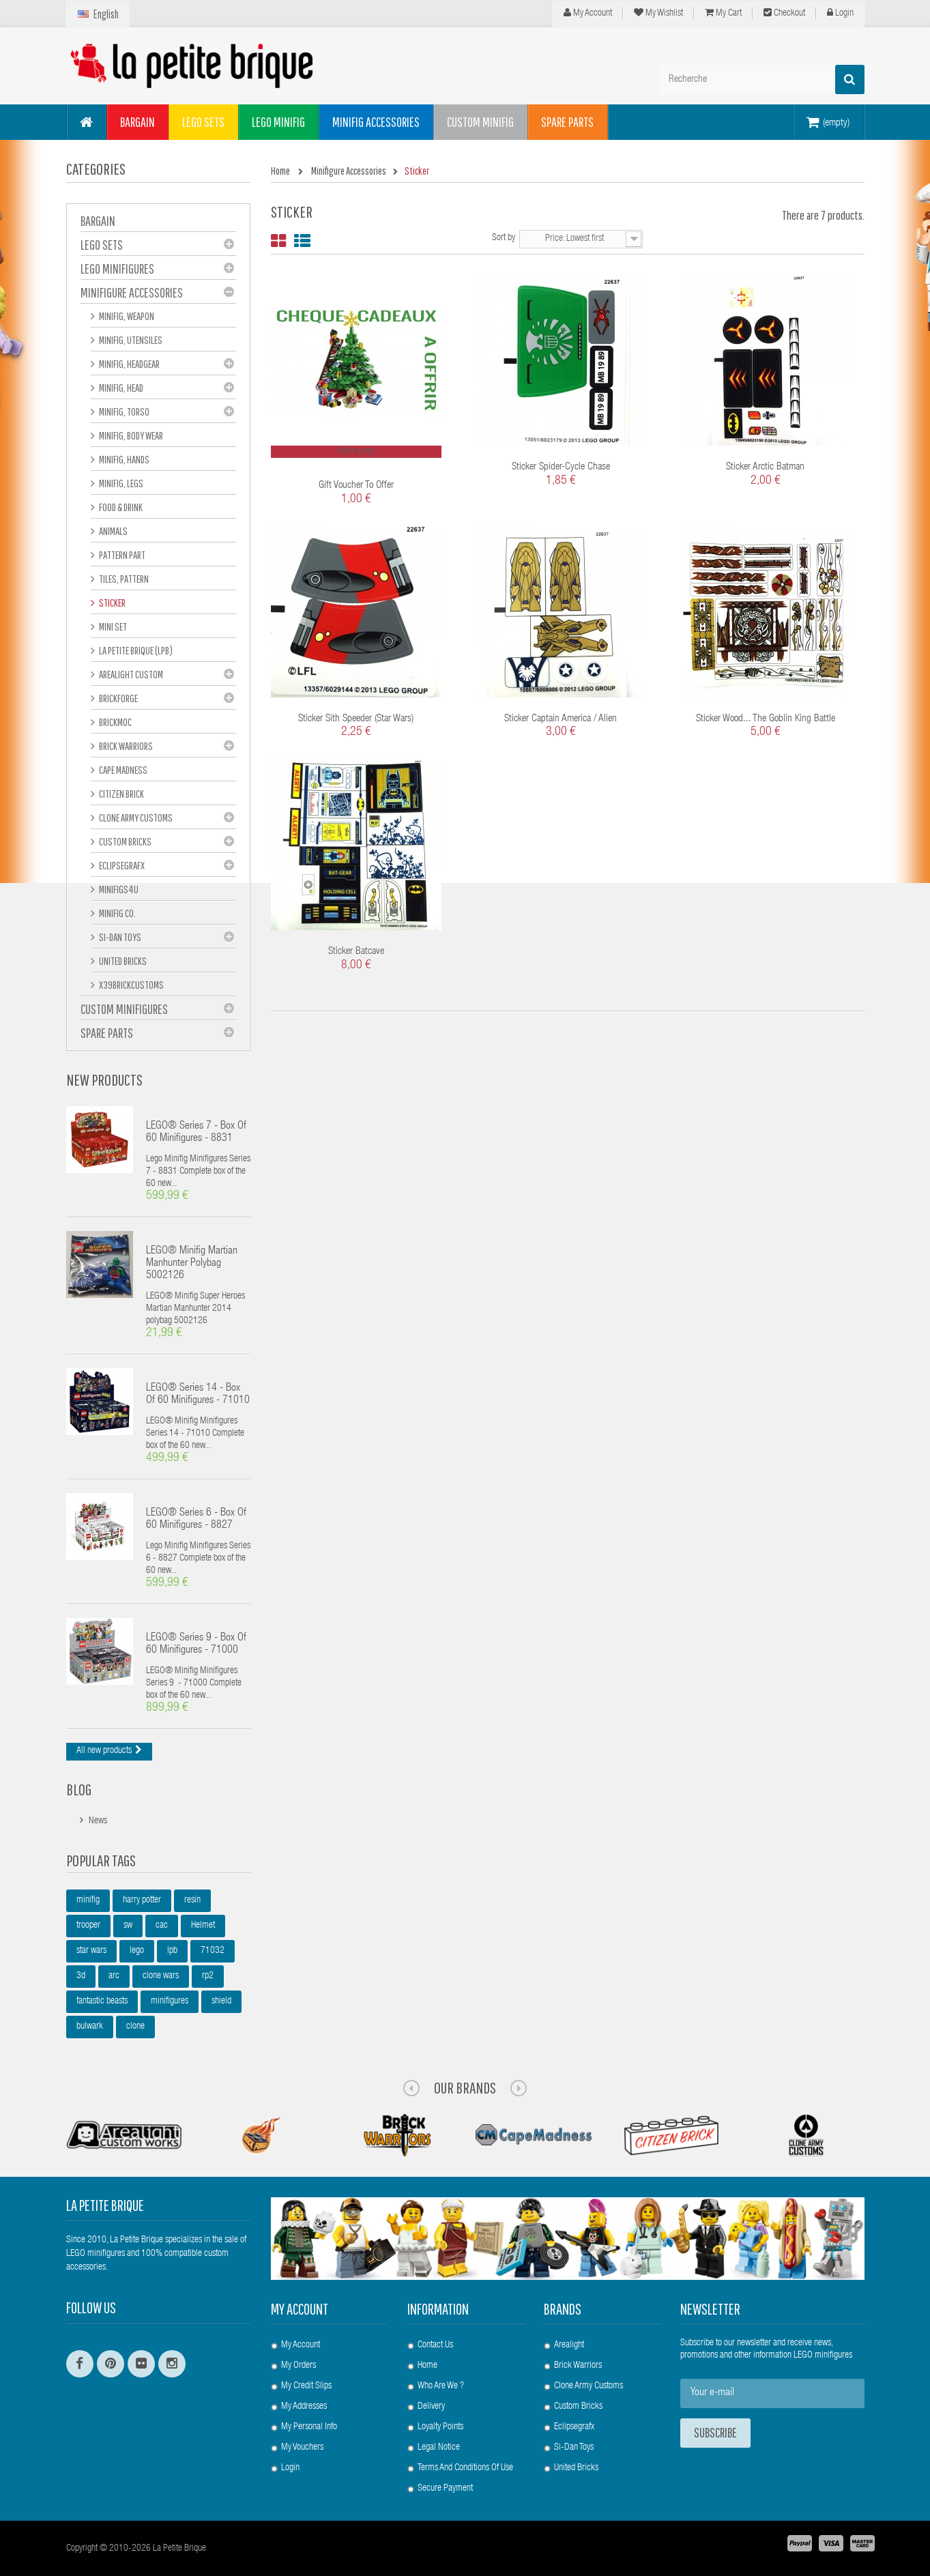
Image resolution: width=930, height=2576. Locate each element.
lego (137, 1951)
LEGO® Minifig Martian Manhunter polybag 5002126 (191, 1264)
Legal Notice (439, 2447)
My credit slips (306, 2386)
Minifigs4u (118, 889)
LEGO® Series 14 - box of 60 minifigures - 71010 (198, 1394)
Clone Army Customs (135, 817)
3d (80, 1976)
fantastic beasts (102, 2001)
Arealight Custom (130, 674)
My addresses (304, 2407)
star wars (91, 1951)
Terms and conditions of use (465, 2468)
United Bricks (122, 961)
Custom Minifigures (124, 1009)
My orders (298, 2366)
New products (104, 1079)
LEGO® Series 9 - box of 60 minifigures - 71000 (196, 1644)
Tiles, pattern (123, 579)
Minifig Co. (117, 913)
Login (840, 13)
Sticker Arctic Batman (765, 467)
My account (299, 2309)
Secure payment (445, 2488)
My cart (723, 13)
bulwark (89, 2026)
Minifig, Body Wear (130, 435)
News (98, 1821)
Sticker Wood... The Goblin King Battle (765, 719)
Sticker (112, 602)
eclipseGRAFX (121, 865)
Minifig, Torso (123, 411)
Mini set (112, 626)
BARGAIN (98, 221)
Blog (78, 1789)
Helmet (203, 1925)
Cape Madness (122, 770)
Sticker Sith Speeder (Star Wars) (355, 719)
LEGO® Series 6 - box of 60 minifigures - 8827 (196, 1519)
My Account (588, 13)
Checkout (784, 13)
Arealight (569, 2345)
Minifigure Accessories (132, 292)
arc (113, 1976)
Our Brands (465, 2087)
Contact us (435, 2345)
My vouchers (302, 2447)
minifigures (169, 2001)
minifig (88, 1900)
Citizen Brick (121, 793)
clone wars (161, 1976)
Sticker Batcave (356, 951)
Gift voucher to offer (356, 485)
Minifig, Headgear (129, 364)
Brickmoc (115, 722)
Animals (113, 531)
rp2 (208, 1976)
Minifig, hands (123, 459)
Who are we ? (441, 2386)
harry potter (142, 1900)
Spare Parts (107, 1033)
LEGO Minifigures (117, 268)
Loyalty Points (440, 2427)
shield (221, 2001)
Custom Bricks (124, 841)
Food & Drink (120, 507)
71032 (212, 1951)
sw (127, 1925)
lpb (172, 1951)
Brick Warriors (125, 746)
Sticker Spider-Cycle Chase (561, 467)
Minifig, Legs (120, 483)
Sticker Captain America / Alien (560, 719)
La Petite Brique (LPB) (135, 650)
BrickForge (118, 698)
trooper (88, 1925)
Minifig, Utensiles (130, 340)
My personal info (309, 2427)
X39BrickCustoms (131, 985)
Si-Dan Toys (119, 937)
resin (192, 1900)
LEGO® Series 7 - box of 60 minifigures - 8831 (196, 1132)
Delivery (431, 2407)
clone (135, 2026)
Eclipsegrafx (574, 2427)
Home (427, 2366)
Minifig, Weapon (126, 316)
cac (162, 1925)
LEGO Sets (102, 244)
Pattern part (121, 555)
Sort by (503, 238)
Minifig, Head (120, 387)
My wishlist (658, 13)
